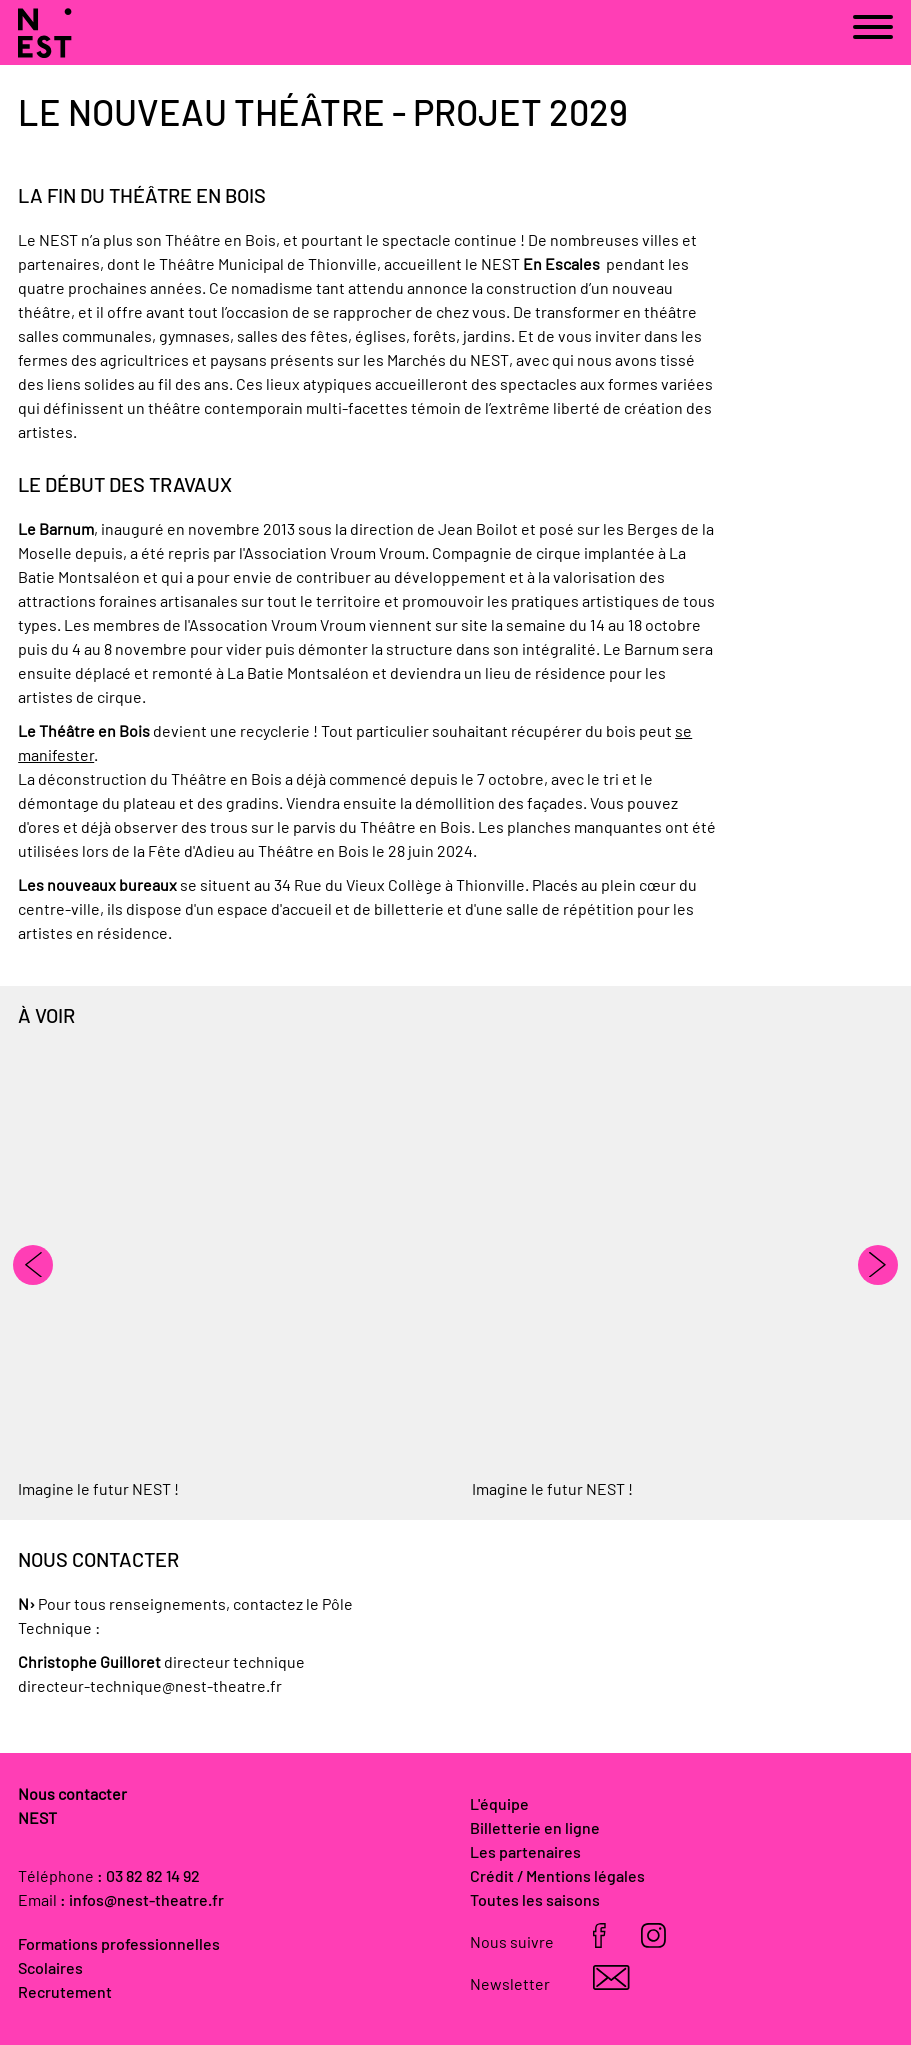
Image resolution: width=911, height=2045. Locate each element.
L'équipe (499, 1805)
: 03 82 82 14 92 (148, 1877)
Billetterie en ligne (535, 1829)
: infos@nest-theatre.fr (142, 1901)
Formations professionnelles (119, 1945)
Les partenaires (525, 1853)
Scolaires (50, 1969)
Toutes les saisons (535, 1901)
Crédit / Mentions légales (557, 1877)
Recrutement (65, 1993)
